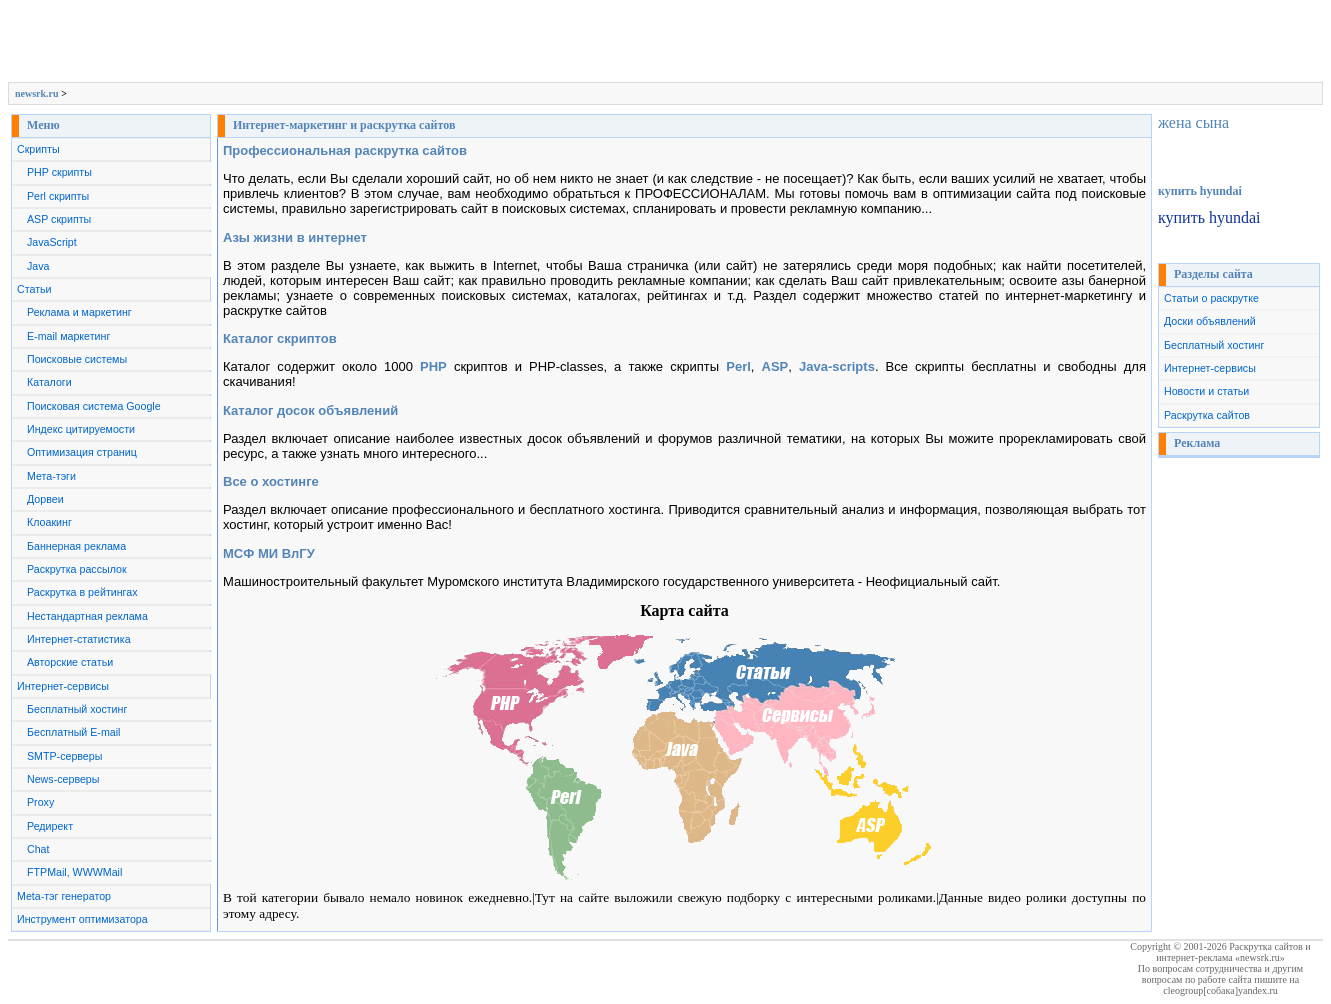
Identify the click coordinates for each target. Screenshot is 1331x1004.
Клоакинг (49, 522)
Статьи (34, 289)
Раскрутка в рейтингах (82, 592)
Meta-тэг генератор (64, 896)
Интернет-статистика (79, 639)
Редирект (50, 826)
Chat (38, 849)
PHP (433, 366)
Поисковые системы (77, 359)
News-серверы (63, 779)
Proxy (40, 802)
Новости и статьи (1206, 391)
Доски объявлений (1210, 321)
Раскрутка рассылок (77, 569)
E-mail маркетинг (68, 336)
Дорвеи (45, 499)
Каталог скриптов (280, 338)
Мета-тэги (51, 476)
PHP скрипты (59, 172)
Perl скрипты (58, 196)
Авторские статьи (70, 662)
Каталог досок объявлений (310, 410)
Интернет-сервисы (63, 686)
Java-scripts (837, 366)
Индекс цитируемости (81, 429)
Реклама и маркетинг (79, 312)
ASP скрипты (59, 219)
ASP (775, 366)
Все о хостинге (271, 481)
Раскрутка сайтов (1207, 415)
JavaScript (52, 242)
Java (38, 266)
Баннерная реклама (76, 546)
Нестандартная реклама (87, 616)
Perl (738, 366)
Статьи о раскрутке (1211, 298)
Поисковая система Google (94, 406)
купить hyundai (1200, 191)
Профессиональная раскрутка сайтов (345, 150)
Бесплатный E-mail (73, 732)
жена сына (1193, 122)
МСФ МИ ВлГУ (269, 553)
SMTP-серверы (64, 756)
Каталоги (49, 382)
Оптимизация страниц (82, 452)
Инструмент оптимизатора (82, 919)
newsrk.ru (37, 93)
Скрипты (38, 149)
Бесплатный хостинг (77, 709)
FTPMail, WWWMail (74, 872)
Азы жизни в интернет (295, 237)
